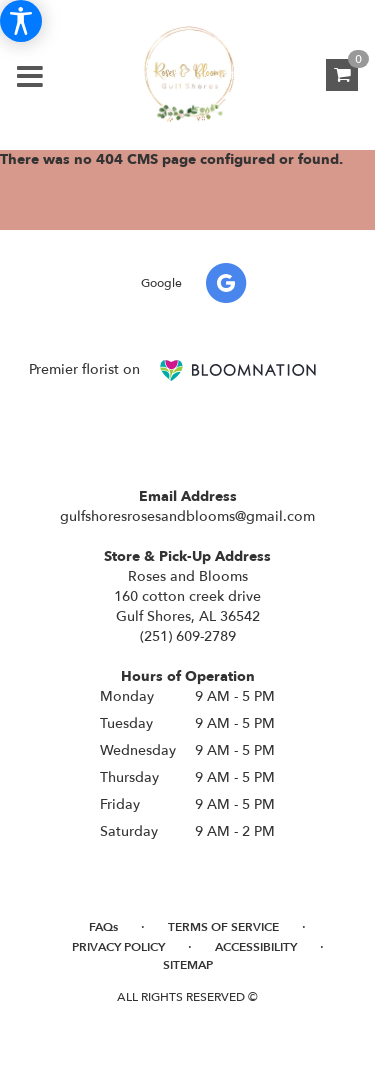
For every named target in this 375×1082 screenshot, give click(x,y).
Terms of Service (223, 927)
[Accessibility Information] (21, 21)
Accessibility (256, 947)
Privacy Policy (118, 947)
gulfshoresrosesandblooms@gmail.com (187, 516)
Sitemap (188, 965)
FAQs (103, 927)
